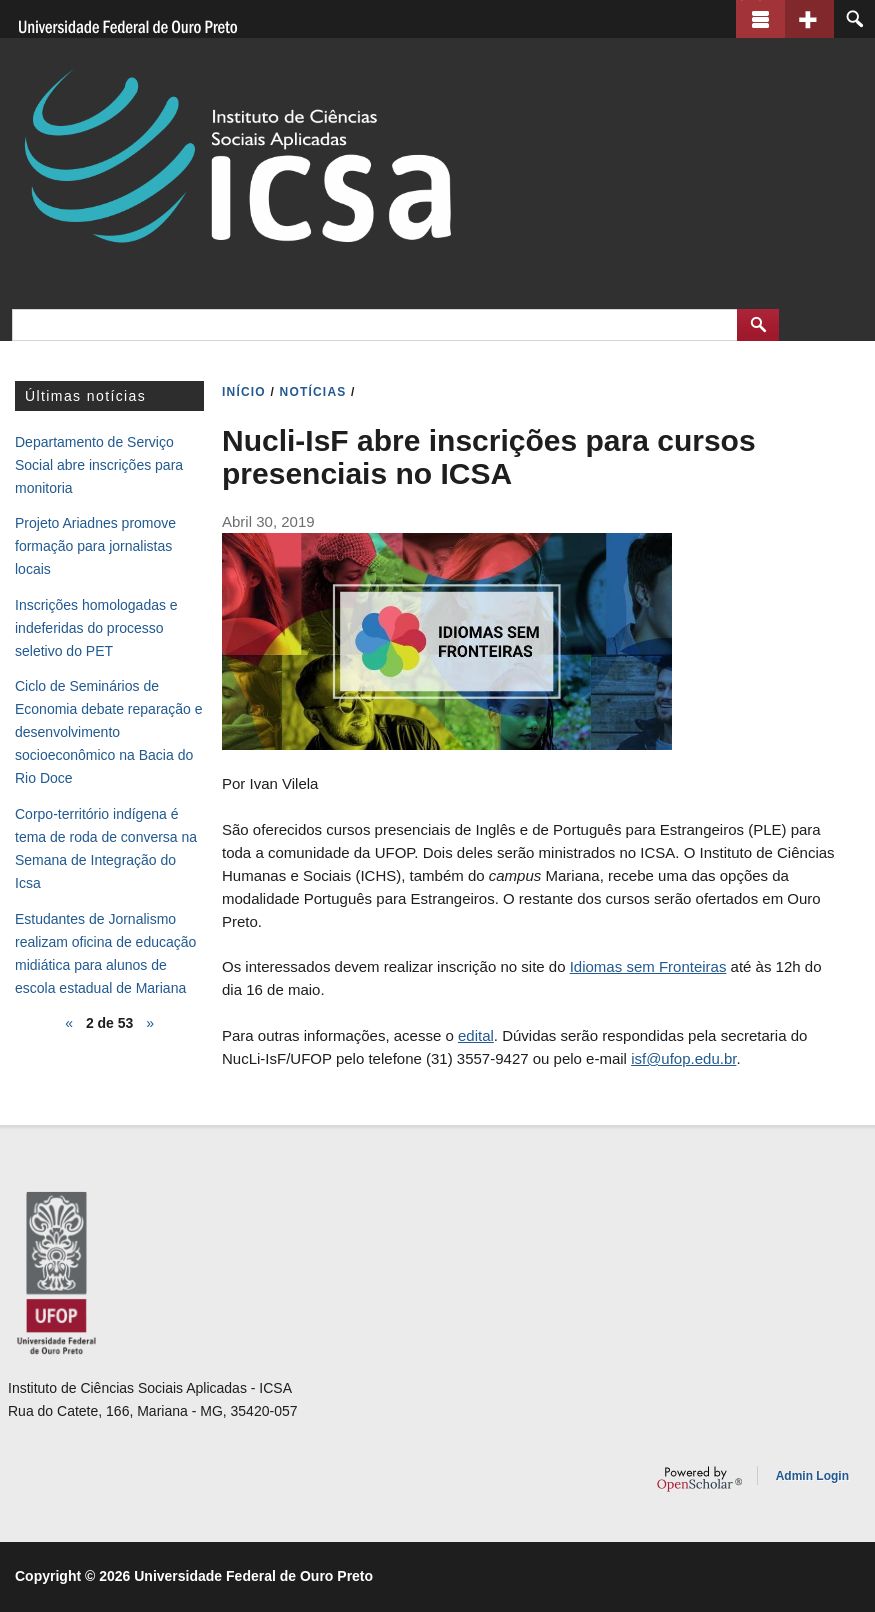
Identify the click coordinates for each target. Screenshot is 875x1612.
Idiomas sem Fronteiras (648, 966)
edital (476, 1035)
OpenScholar (699, 1479)
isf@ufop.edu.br (683, 1058)
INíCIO (244, 392)
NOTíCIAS (313, 392)
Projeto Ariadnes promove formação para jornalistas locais (95, 546)
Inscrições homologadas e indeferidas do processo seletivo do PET (96, 628)
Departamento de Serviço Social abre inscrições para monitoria (99, 465)
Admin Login (812, 1476)
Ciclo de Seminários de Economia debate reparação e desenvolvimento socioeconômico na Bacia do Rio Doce (109, 732)
